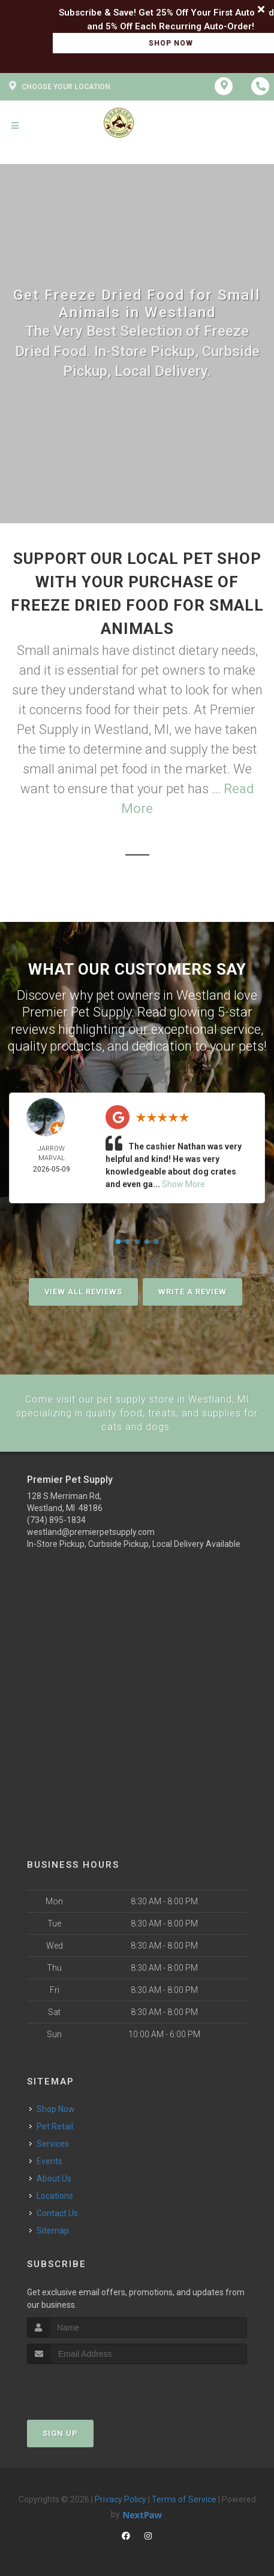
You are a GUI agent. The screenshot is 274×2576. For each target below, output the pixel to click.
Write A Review (192, 1291)
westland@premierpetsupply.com (91, 1531)
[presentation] (91, 2385)
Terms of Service (184, 2498)
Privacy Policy (120, 2498)
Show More (183, 1184)
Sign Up (60, 2432)
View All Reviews (83, 1291)
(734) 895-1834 (56, 1519)
